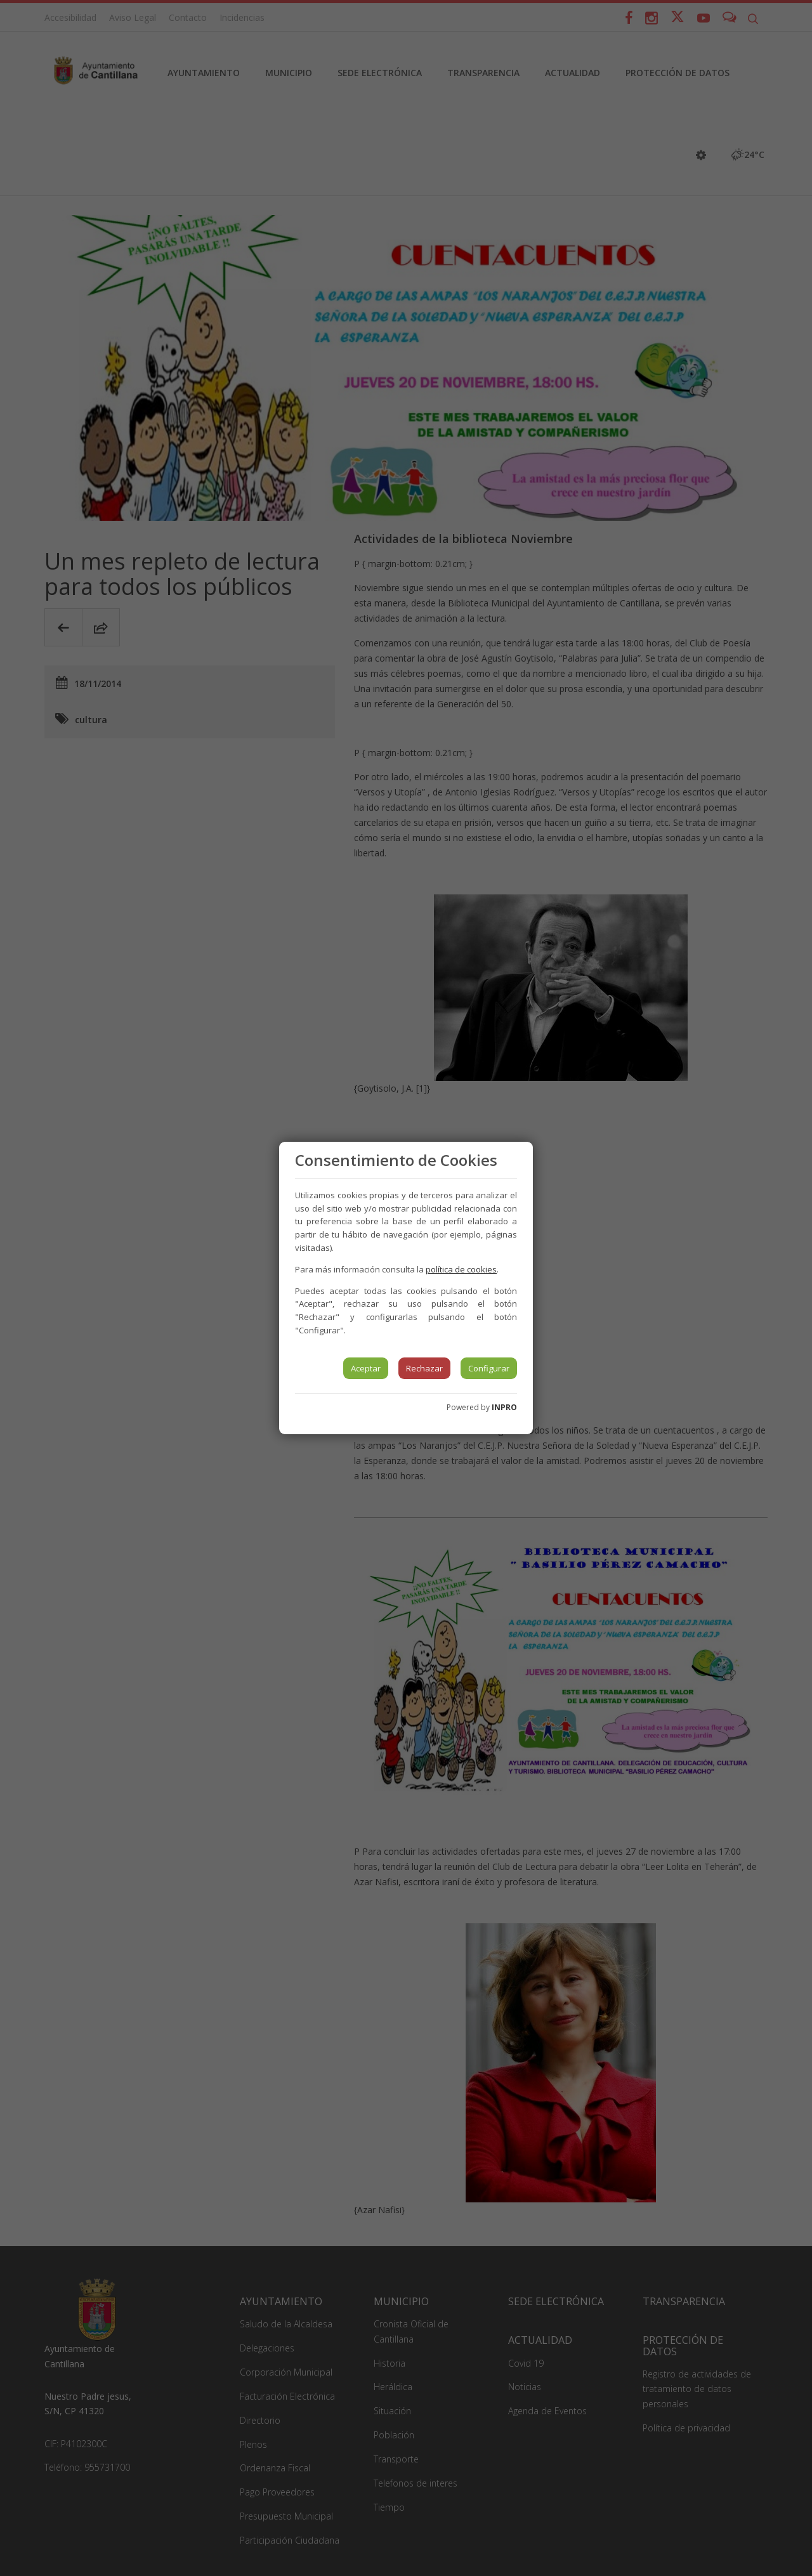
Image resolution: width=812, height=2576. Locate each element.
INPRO (504, 1407)
